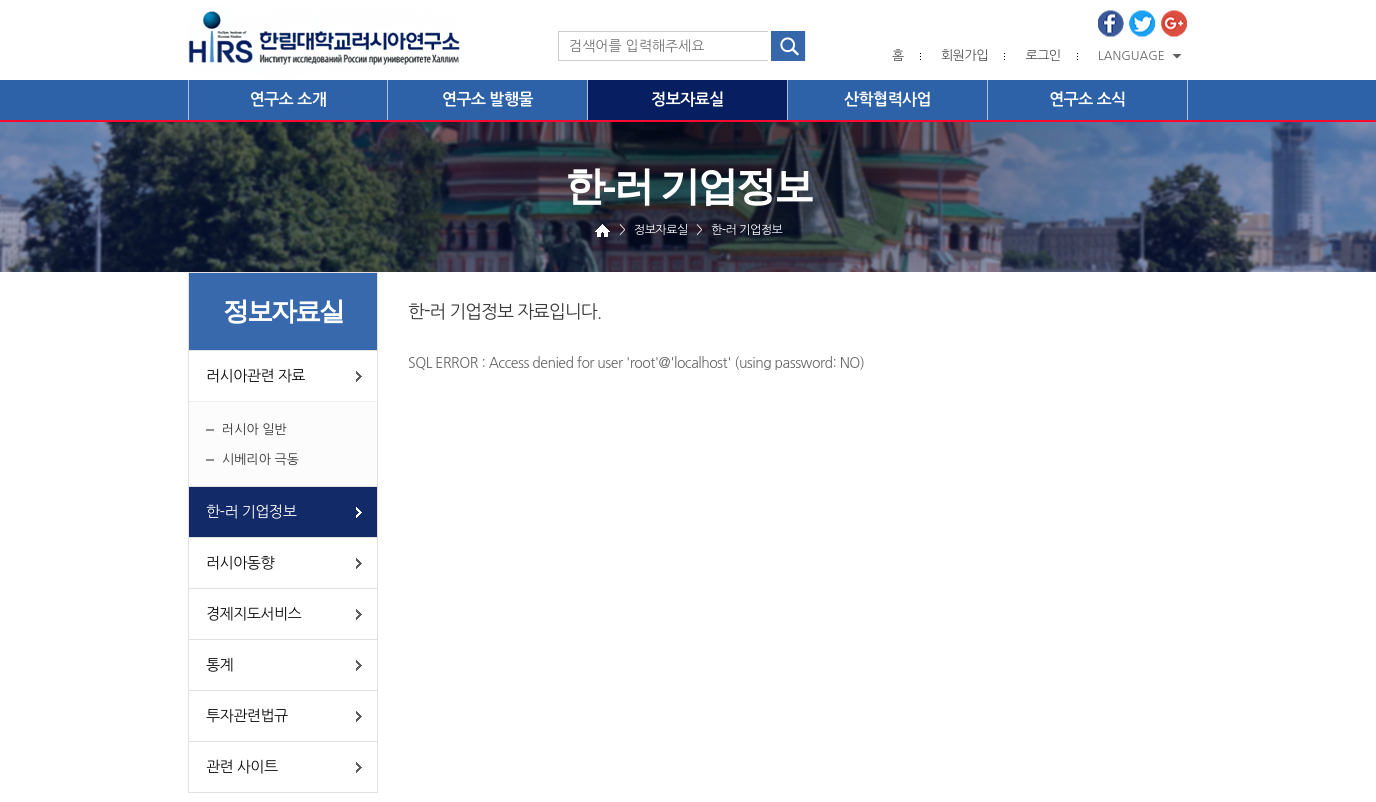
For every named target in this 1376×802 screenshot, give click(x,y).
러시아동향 (240, 562)
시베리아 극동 (260, 459)
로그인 (1042, 55)
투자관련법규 (247, 715)
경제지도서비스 (253, 613)
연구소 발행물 (487, 99)
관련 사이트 (242, 766)
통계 (219, 664)
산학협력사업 (887, 99)
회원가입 (964, 55)
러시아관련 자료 (255, 375)
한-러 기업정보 (251, 511)
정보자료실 (687, 99)
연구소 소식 (1087, 99)
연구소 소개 (288, 99)
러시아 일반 (254, 429)
